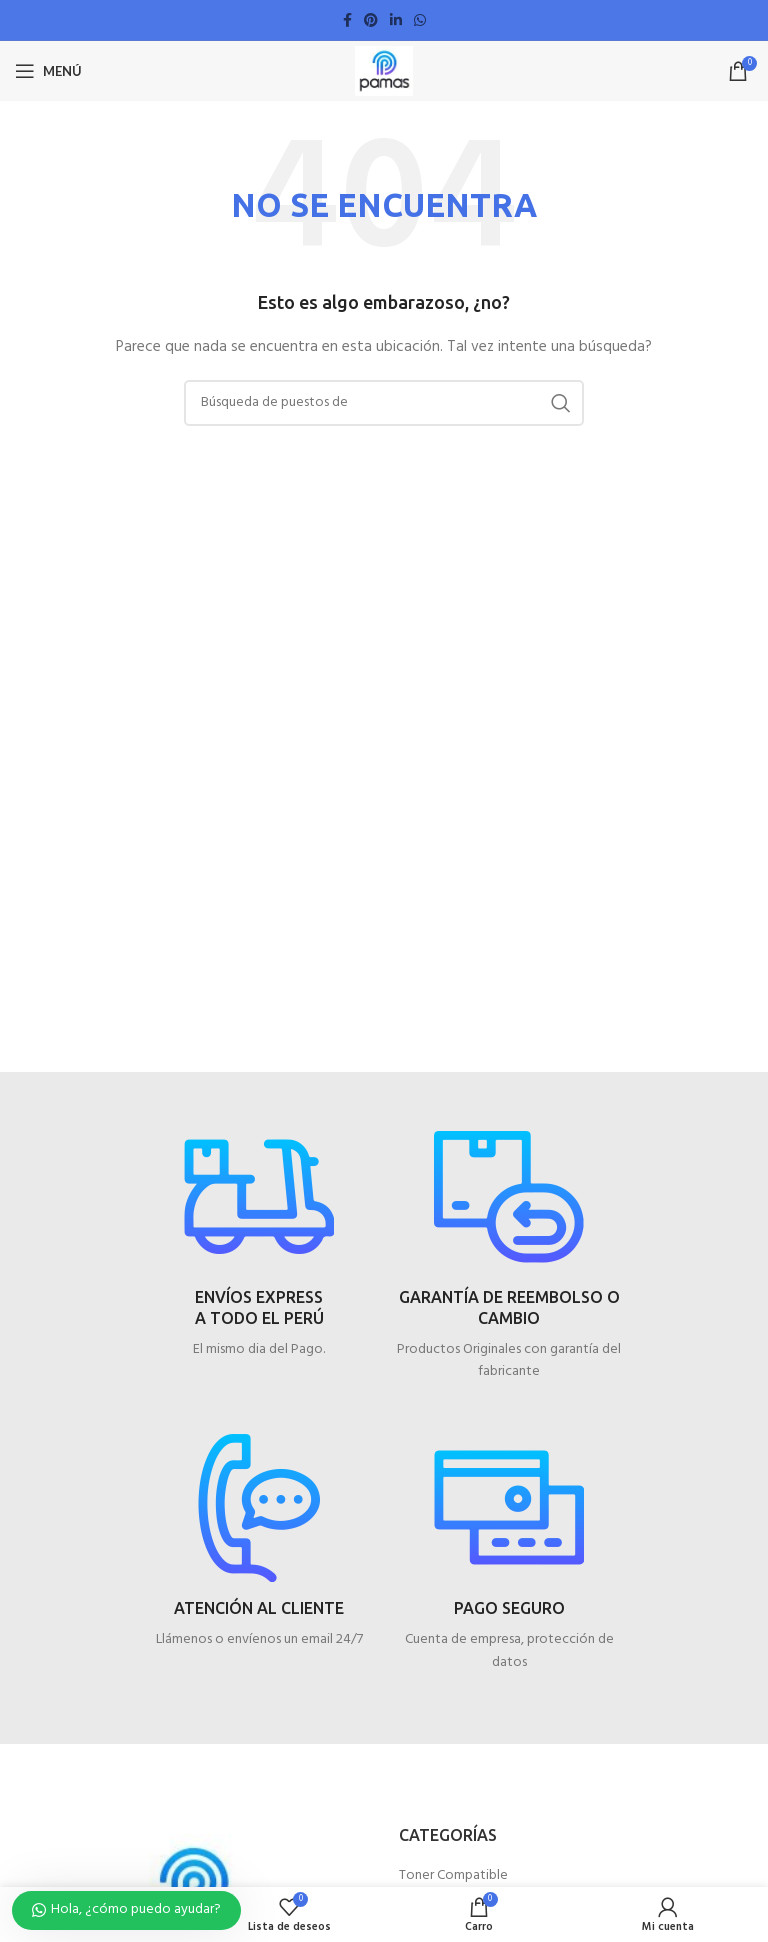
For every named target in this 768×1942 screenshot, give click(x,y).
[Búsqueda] (384, 403)
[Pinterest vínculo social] (371, 20)
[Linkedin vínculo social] (396, 20)
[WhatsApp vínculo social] (420, 20)
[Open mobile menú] (48, 71)
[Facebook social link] (347, 20)
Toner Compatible (453, 1876)
